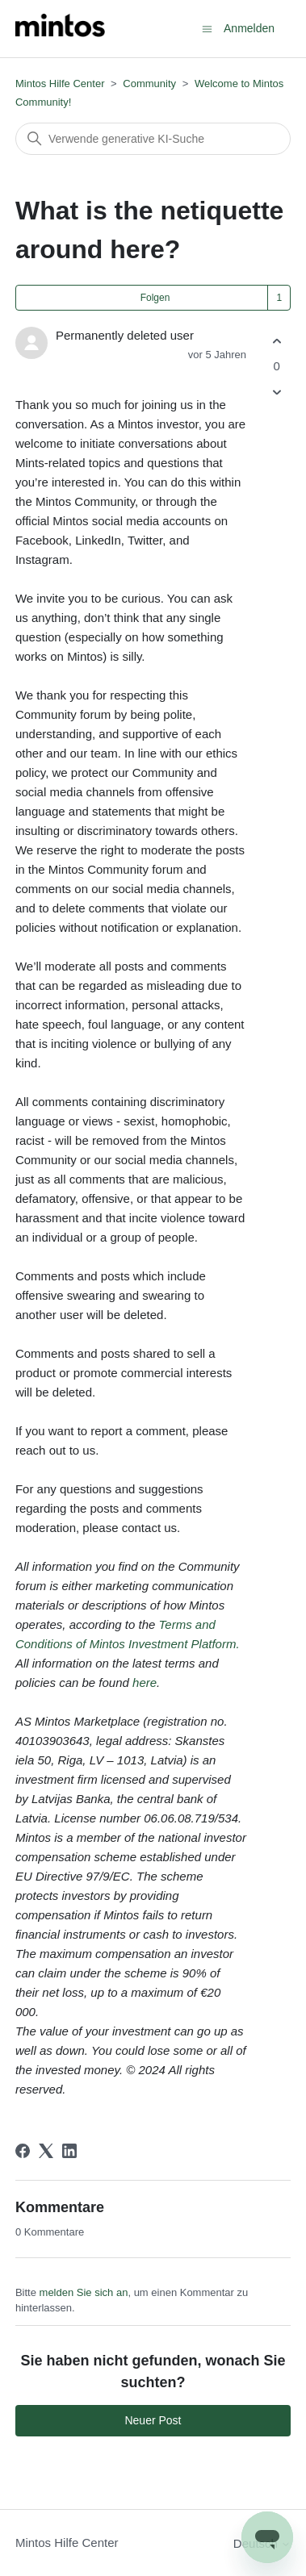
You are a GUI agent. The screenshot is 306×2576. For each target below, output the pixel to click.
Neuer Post (152, 2420)
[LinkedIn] (69, 2151)
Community (149, 83)
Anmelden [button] (249, 28)
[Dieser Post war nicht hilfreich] (276, 392)
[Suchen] (153, 139)
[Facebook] (22, 2151)
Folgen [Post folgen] (155, 297)
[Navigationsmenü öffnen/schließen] (207, 28)
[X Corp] (46, 2151)
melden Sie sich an (84, 2292)
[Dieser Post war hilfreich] (276, 341)
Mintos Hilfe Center (60, 83)
